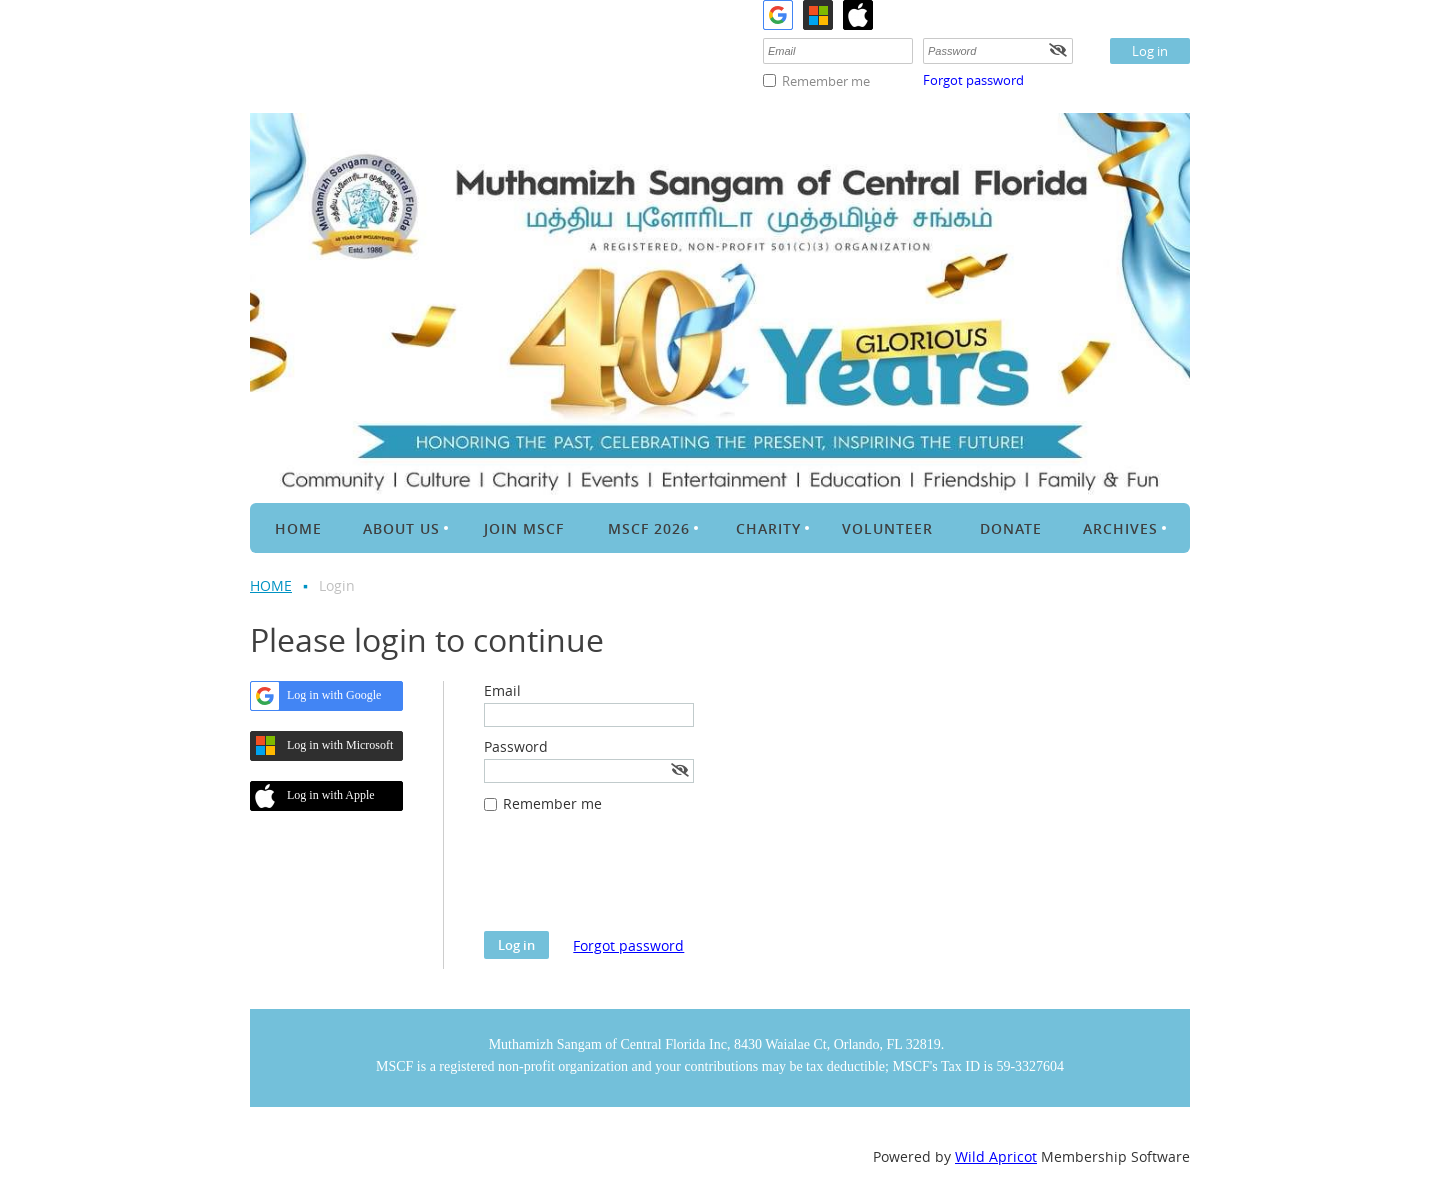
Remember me (826, 81)
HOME (271, 585)
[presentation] (636, 882)
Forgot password (973, 80)
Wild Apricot (996, 1156)
